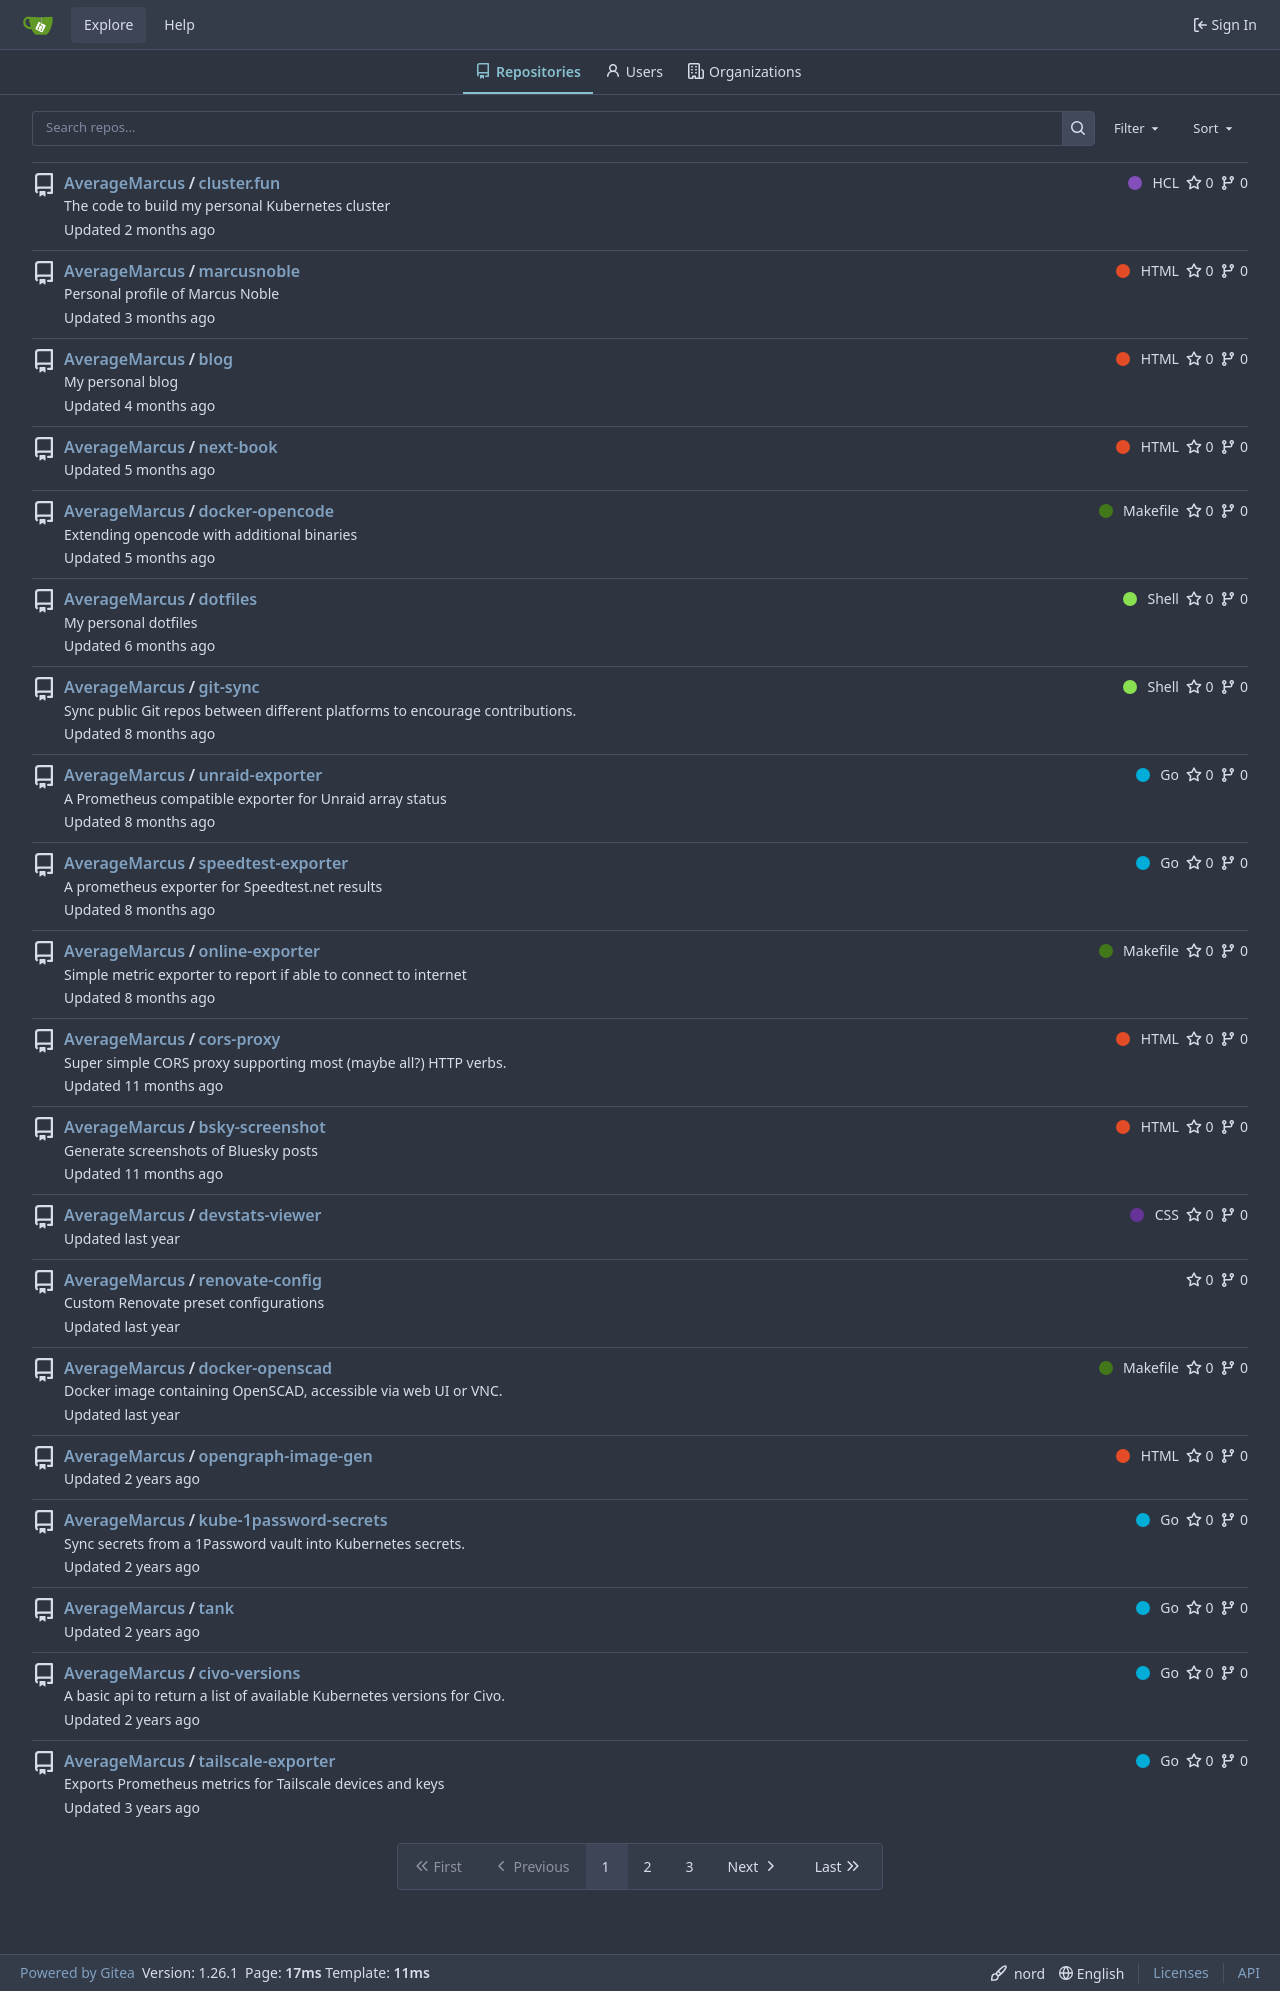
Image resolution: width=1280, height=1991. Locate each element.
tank (216, 1608)
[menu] (1018, 1973)
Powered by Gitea (77, 1972)
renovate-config (260, 1280)
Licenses (1181, 1972)
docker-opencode (267, 511)
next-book (238, 447)
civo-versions (250, 1673)
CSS (1154, 1214)
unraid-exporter (261, 775)
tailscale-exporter (267, 1761)
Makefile (1139, 510)
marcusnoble (249, 271)
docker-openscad (266, 1368)
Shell (1151, 598)
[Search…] (1078, 128)
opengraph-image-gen (286, 1456)
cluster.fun (240, 183)
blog (216, 359)
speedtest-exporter (274, 863)
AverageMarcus (124, 183)
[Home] (38, 25)
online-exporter (259, 951)
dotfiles (228, 599)
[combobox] (1138, 128)
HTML (1147, 270)
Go (1157, 774)
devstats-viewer (260, 1215)
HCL (1153, 182)
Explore (108, 24)
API (1249, 1972)
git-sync (229, 687)
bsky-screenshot (262, 1127)
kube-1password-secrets (293, 1520)
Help (179, 24)
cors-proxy (240, 1039)
